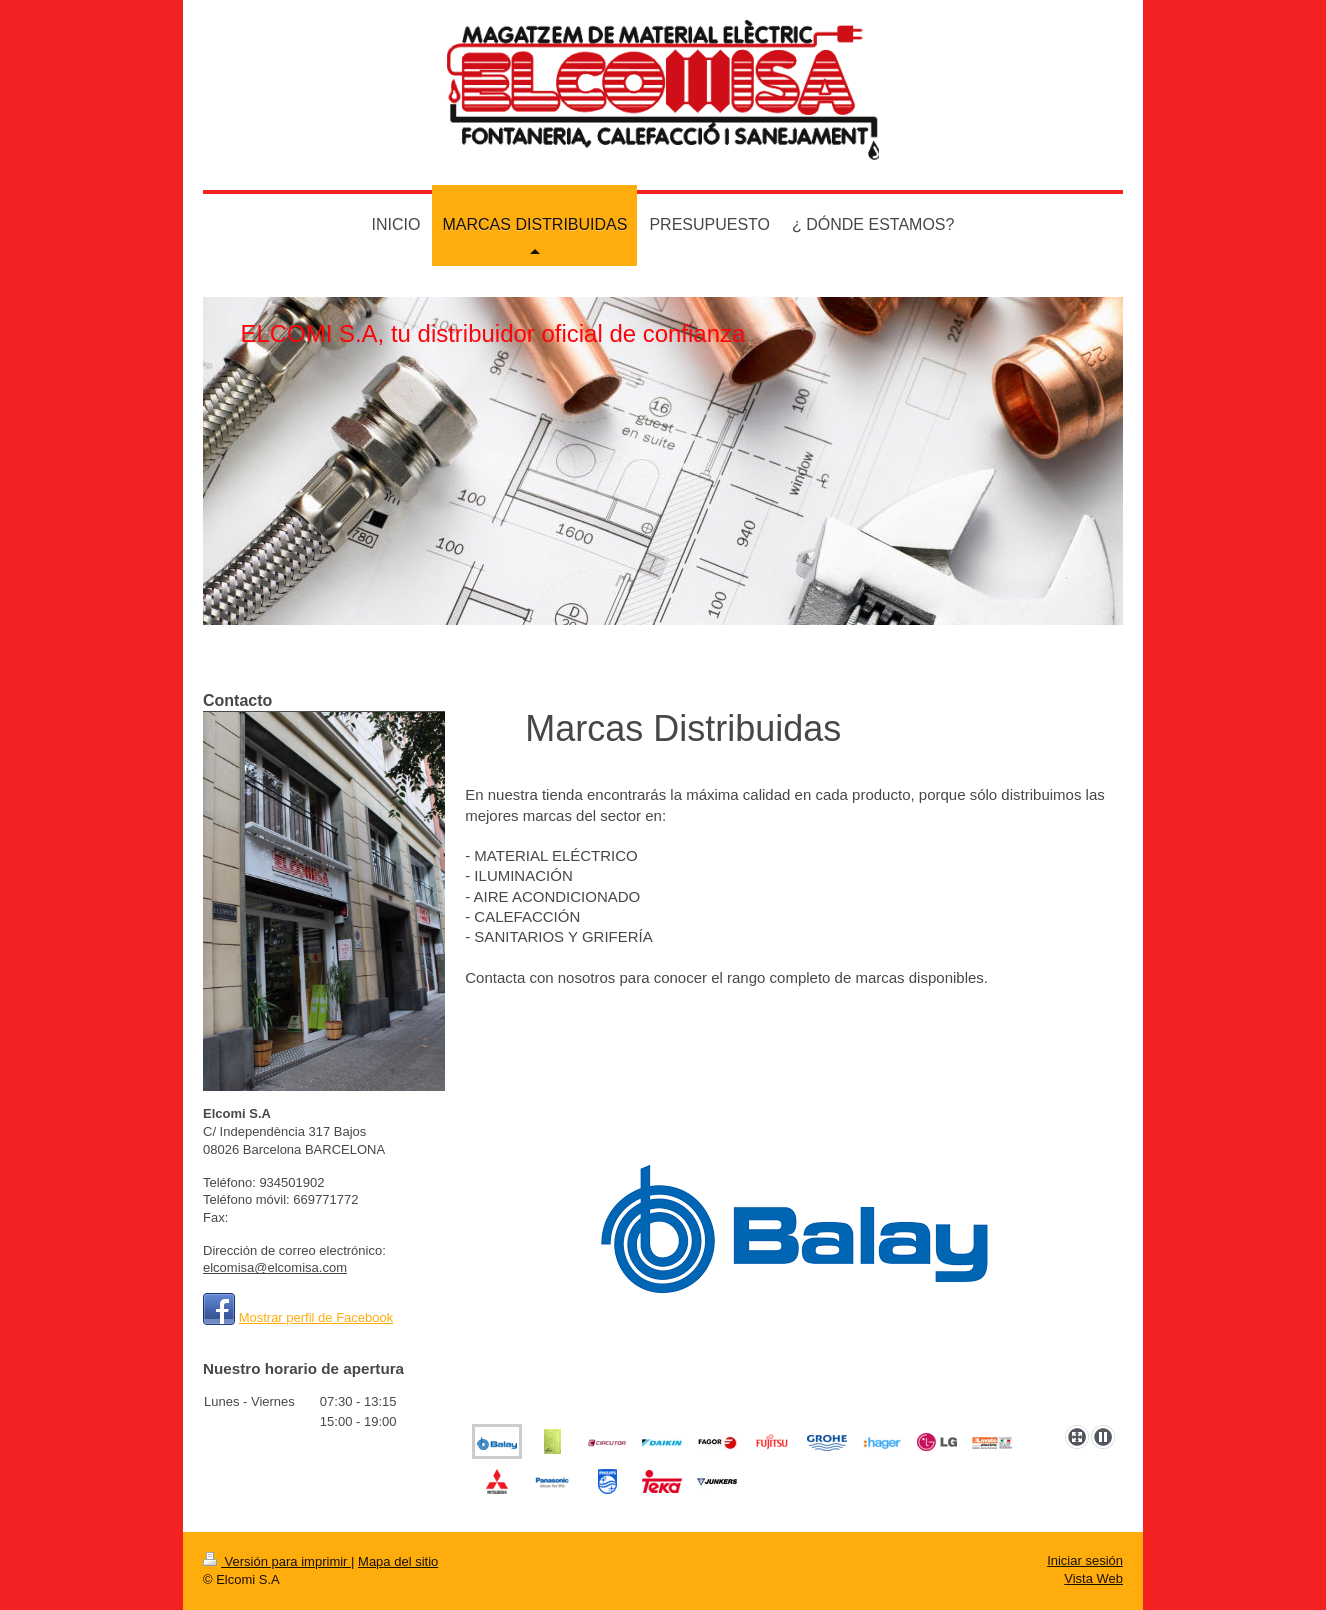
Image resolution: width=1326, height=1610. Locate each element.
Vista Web (1093, 1578)
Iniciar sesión (1085, 1560)
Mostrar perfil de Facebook (316, 1317)
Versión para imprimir (277, 1561)
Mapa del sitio (398, 1561)
